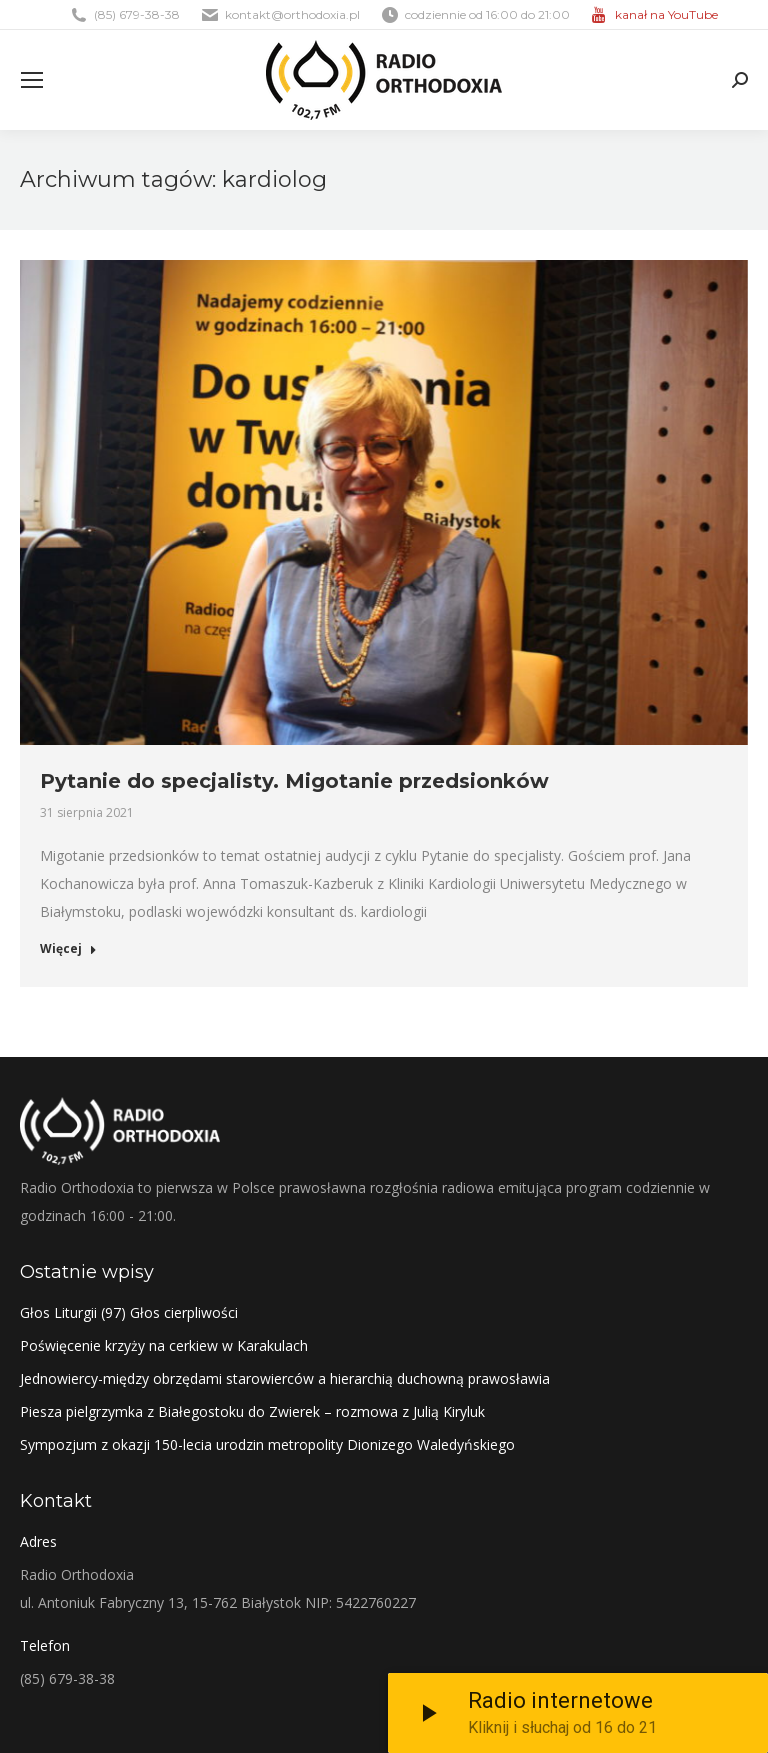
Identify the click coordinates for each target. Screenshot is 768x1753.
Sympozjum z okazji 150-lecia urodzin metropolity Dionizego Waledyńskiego (267, 1444)
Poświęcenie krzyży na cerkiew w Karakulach (164, 1345)
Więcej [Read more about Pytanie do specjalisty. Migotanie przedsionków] (68, 949)
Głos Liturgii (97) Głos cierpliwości (129, 1312)
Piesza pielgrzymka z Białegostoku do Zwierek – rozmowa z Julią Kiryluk (252, 1411)
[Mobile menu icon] (32, 80)
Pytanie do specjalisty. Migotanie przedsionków (294, 781)
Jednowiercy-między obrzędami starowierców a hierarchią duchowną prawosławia (285, 1378)
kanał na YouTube (666, 14)
